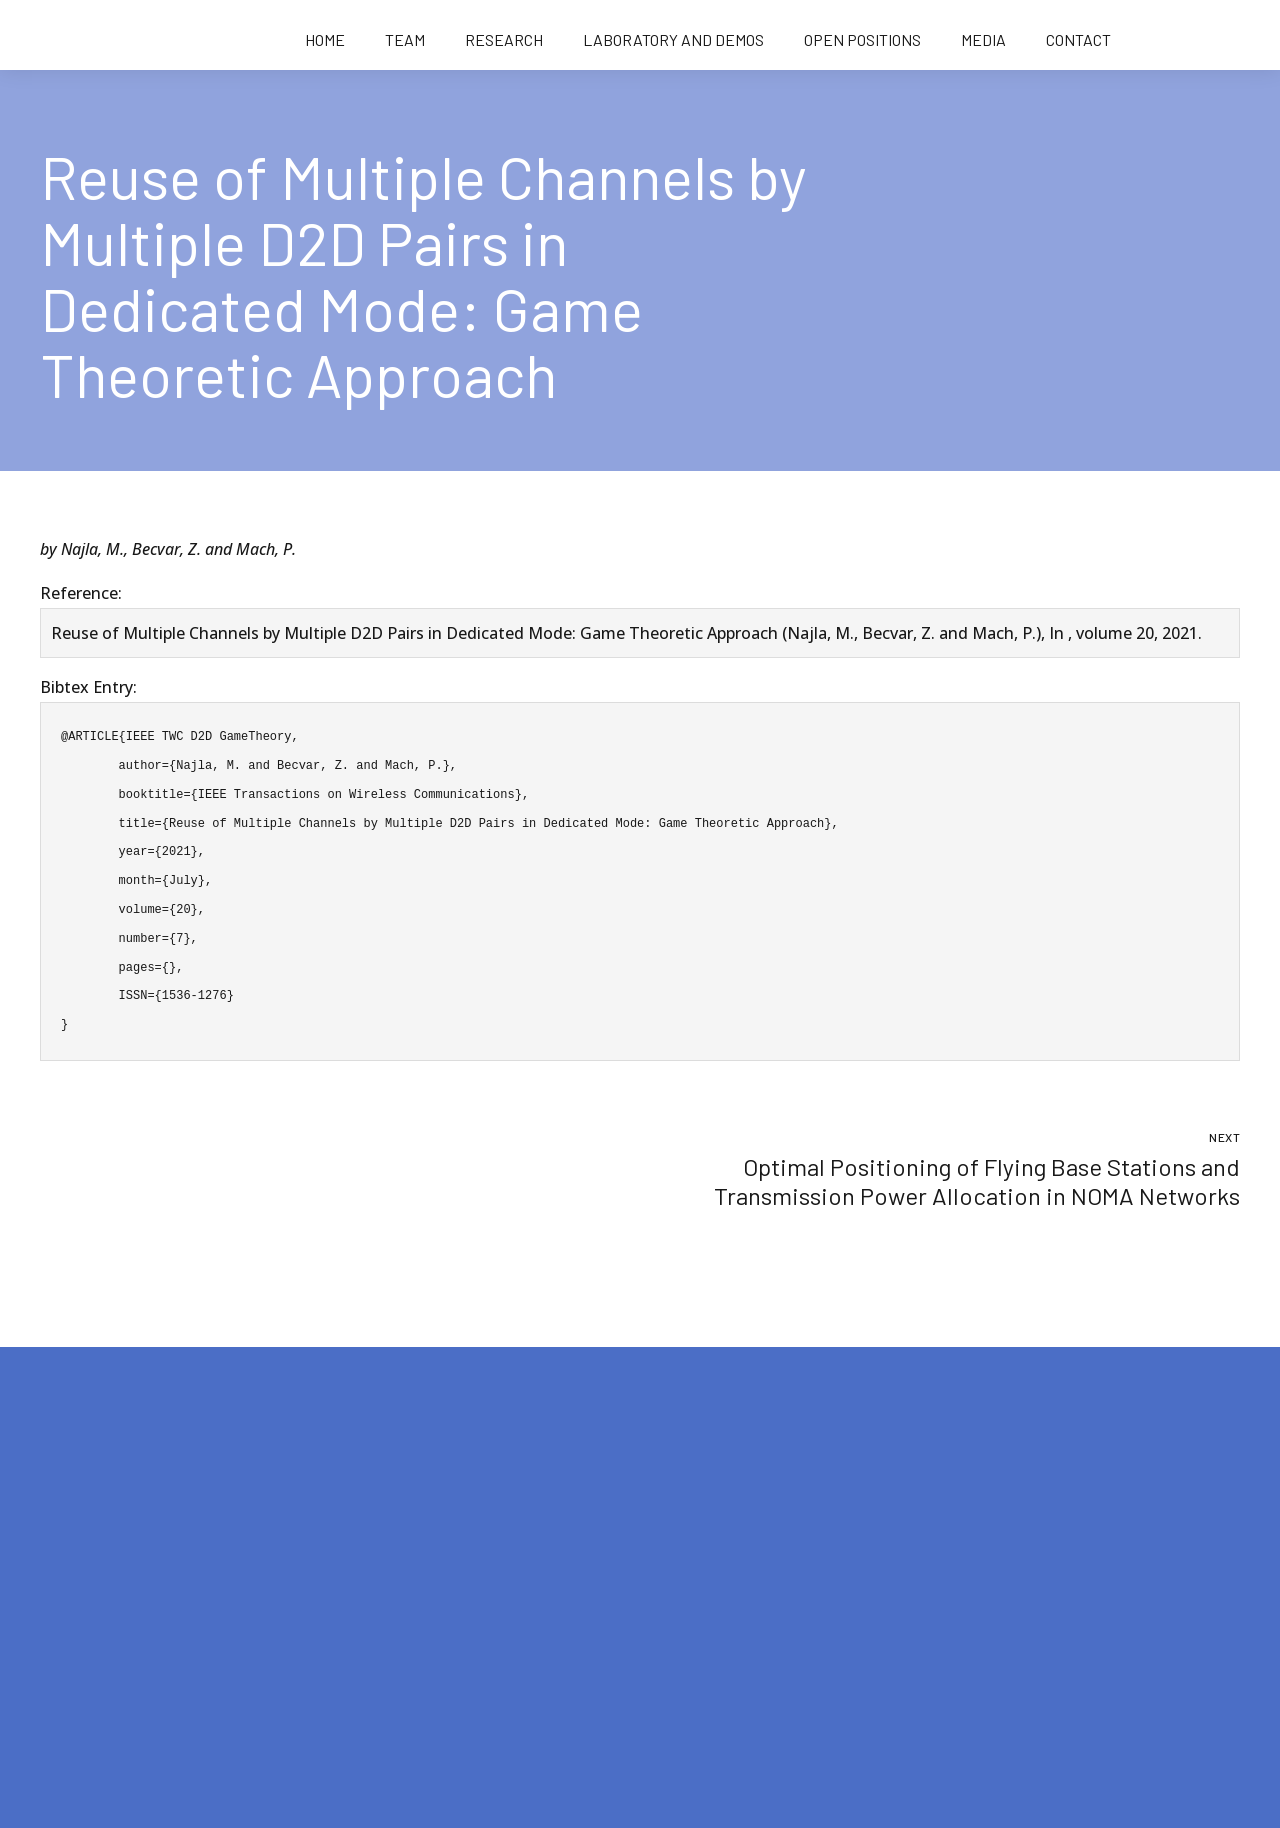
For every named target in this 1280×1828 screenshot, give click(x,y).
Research (504, 39)
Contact (1078, 39)
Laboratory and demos (673, 39)
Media (983, 39)
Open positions (862, 39)
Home (325, 39)
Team (405, 39)
